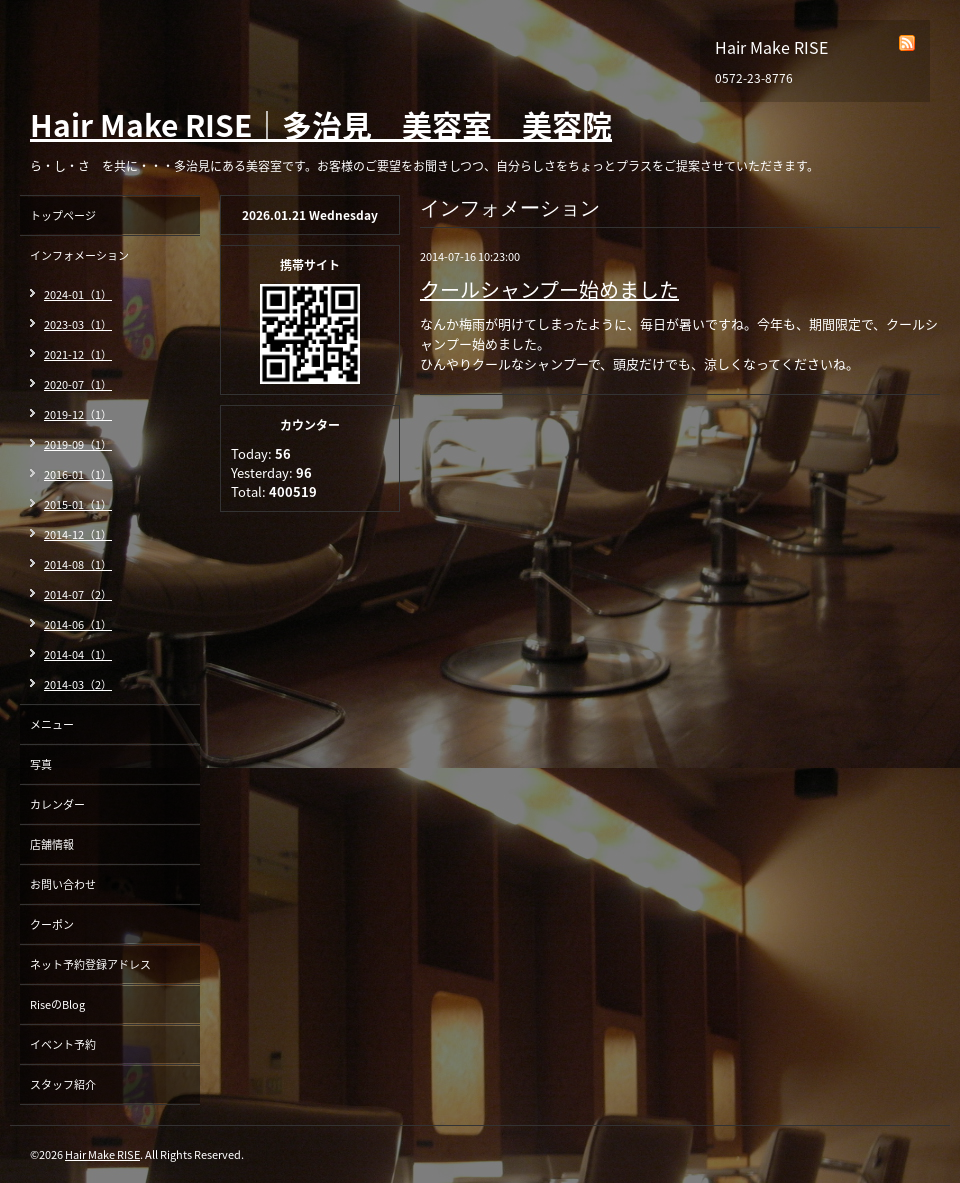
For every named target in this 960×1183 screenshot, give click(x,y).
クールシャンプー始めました (549, 289)
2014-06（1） (78, 624)
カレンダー (57, 804)
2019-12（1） (78, 414)
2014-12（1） (78, 534)
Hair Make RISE (102, 1154)
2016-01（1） (78, 474)
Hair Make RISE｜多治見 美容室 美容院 (321, 124)
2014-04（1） (78, 654)
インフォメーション (79, 255)
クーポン (52, 924)
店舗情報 (52, 844)
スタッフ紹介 (63, 1084)
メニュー (52, 724)
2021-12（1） (78, 354)
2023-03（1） (78, 324)
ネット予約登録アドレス (90, 964)
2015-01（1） (78, 504)
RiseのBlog (57, 1004)
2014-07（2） (78, 594)
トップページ (63, 215)
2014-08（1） (78, 564)
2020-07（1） (78, 384)
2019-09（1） (78, 444)
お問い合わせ (63, 884)
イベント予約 (63, 1044)
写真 (41, 764)
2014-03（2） (78, 684)
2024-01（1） (78, 294)
